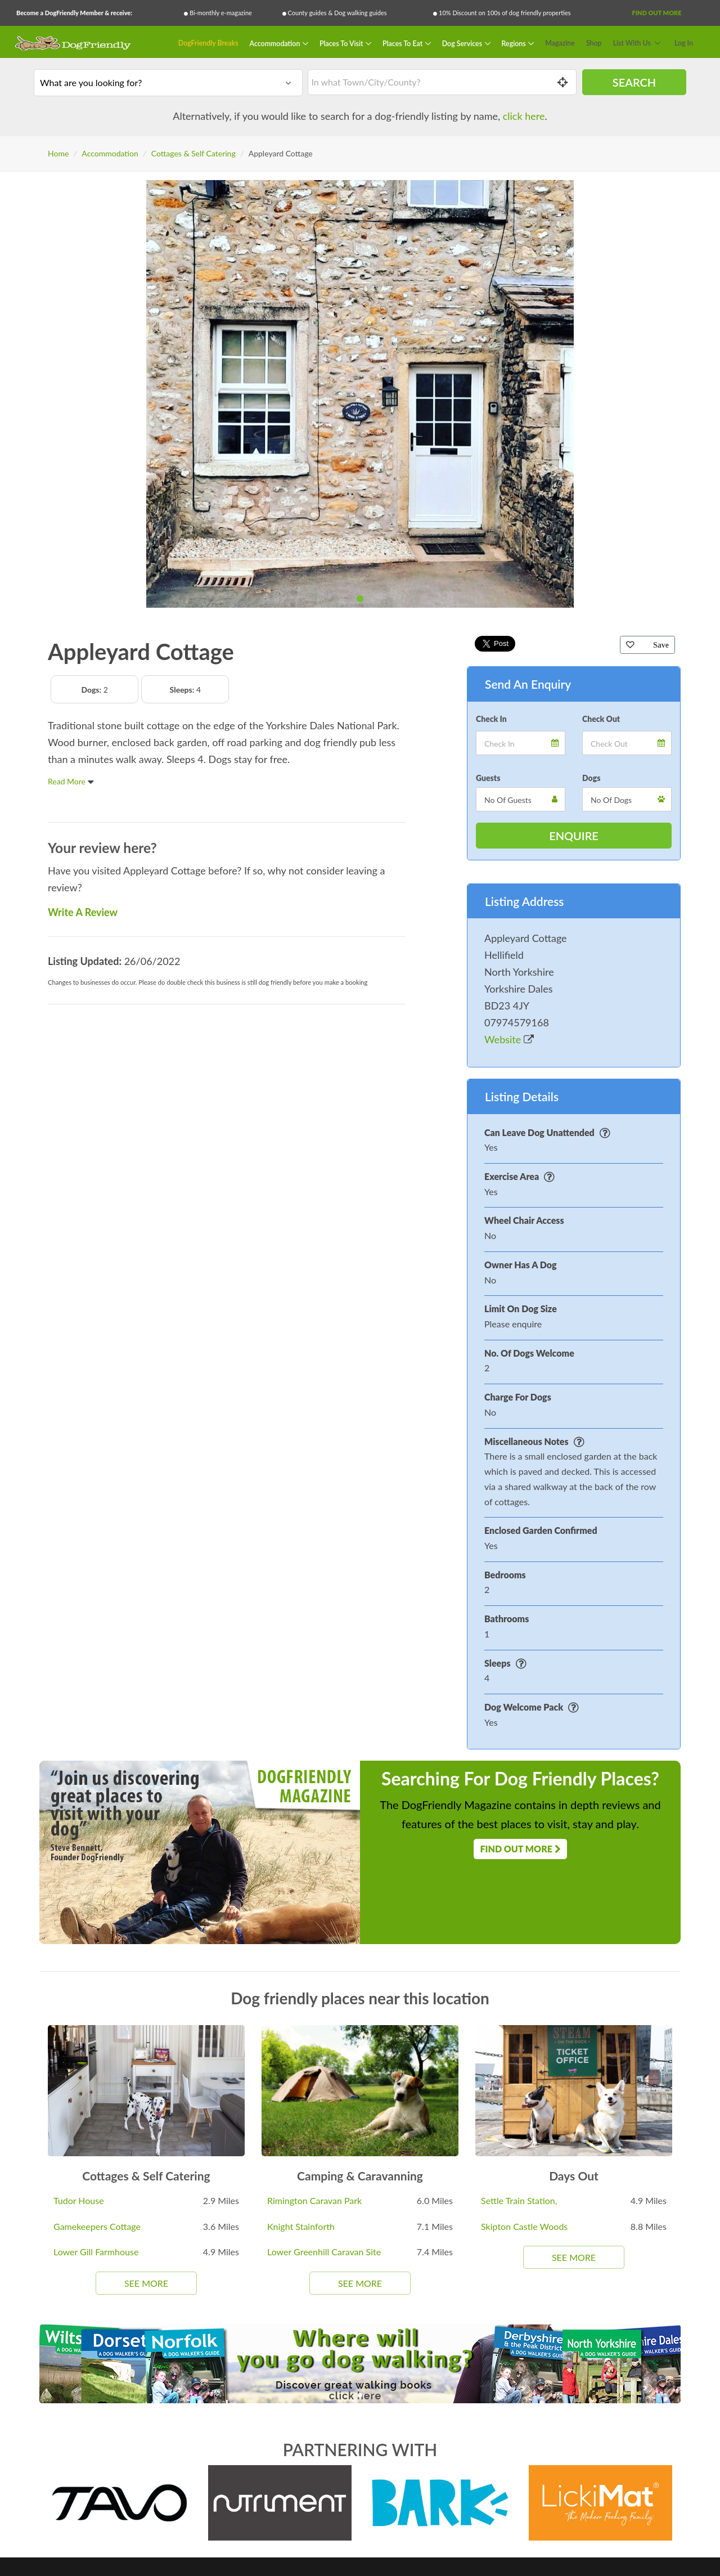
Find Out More (656, 12)
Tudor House (78, 2200)
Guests (488, 778)
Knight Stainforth (301, 2226)
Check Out (601, 719)
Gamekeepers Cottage (97, 2226)
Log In (683, 43)
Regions (515, 43)
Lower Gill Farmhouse (95, 2251)
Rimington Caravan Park (314, 2200)
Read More (71, 781)
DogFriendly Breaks (208, 43)
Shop (594, 43)
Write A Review (83, 912)
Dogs (591, 778)
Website (509, 1039)
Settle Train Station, (519, 2200)
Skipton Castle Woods (524, 2226)
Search (634, 82)
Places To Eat (403, 43)
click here (524, 116)
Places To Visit (342, 43)
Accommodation (276, 43)
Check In (491, 719)
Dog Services (463, 43)
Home (58, 153)
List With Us (632, 43)
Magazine (560, 43)
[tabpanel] (360, 394)
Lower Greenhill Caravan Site (324, 2251)
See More (146, 2283)
